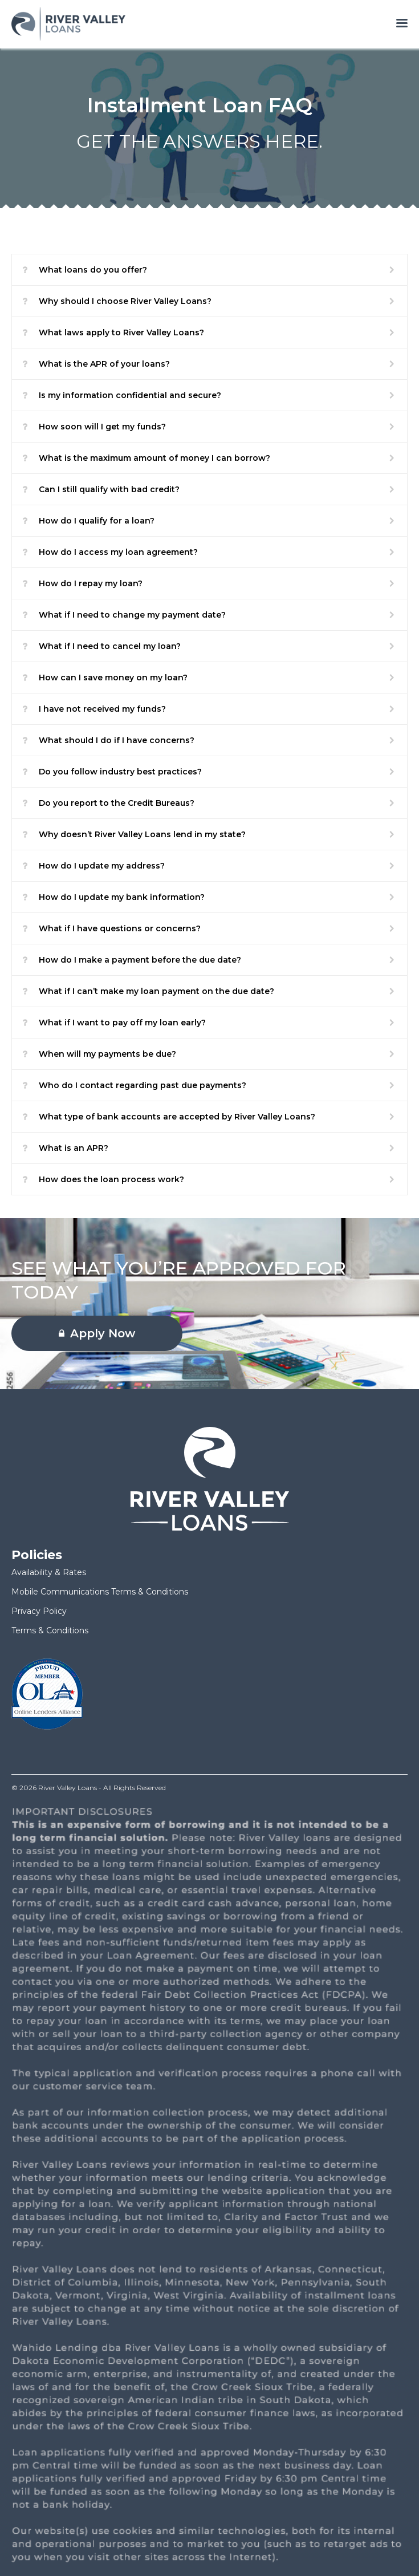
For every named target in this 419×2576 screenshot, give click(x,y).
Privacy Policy (39, 1611)
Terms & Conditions (49, 1630)
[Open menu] (402, 24)
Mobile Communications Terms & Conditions (99, 1592)
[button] (209, 269)
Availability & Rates (48, 1572)
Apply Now (97, 1333)
